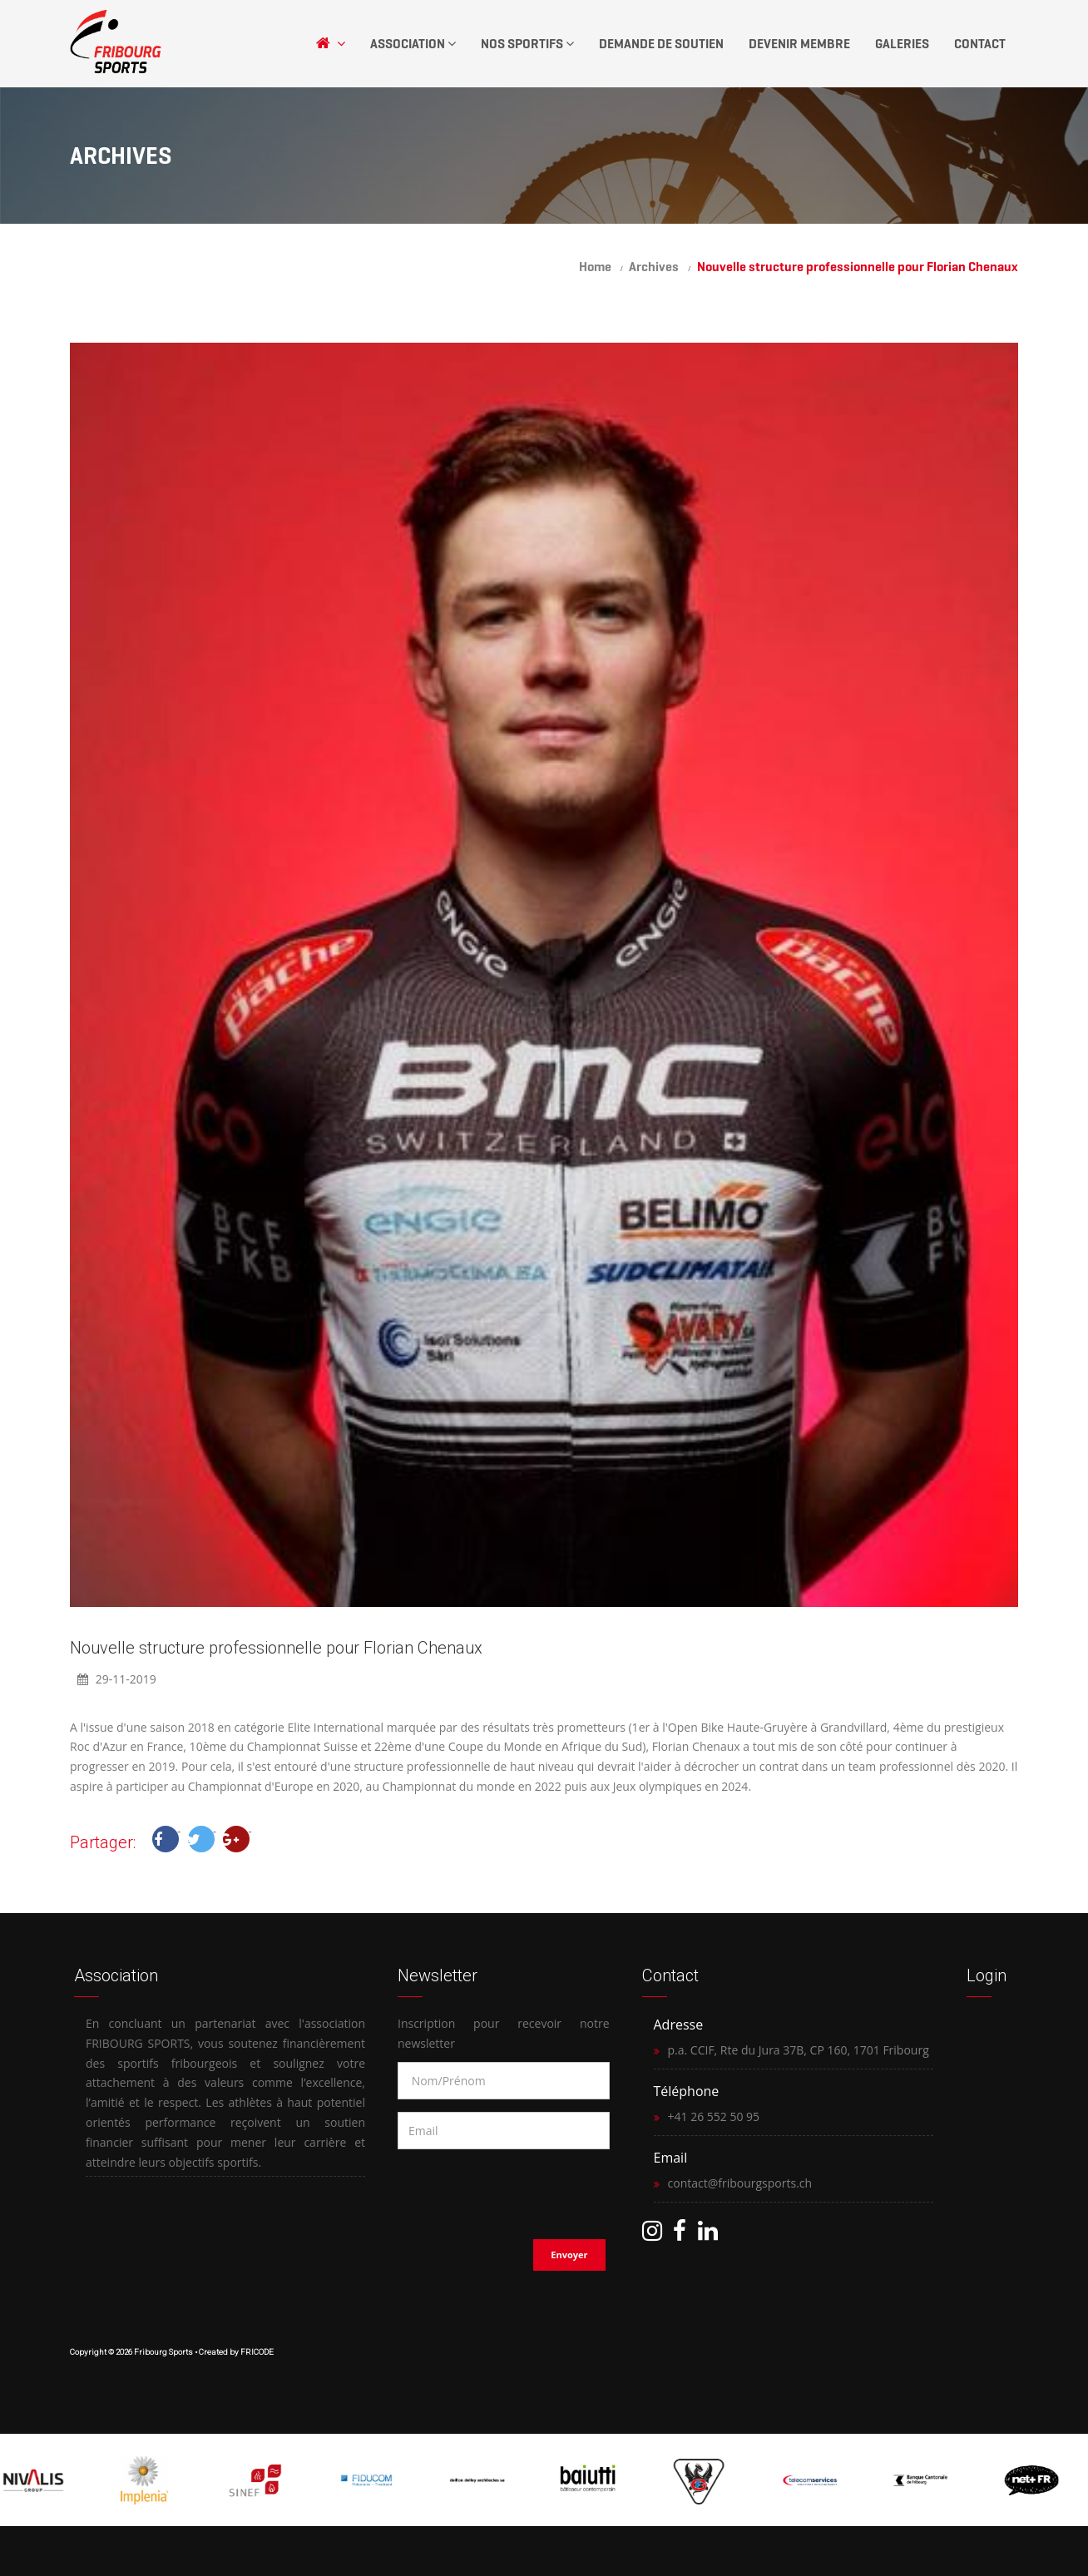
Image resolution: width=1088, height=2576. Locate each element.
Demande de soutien (661, 44)
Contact (980, 44)
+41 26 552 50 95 (714, 2116)
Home (595, 266)
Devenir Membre (799, 44)
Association (413, 44)
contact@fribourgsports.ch (740, 2183)
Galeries (902, 44)
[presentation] (505, 2189)
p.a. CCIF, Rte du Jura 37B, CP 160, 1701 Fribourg (798, 2050)
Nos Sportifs (527, 44)
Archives (654, 266)
